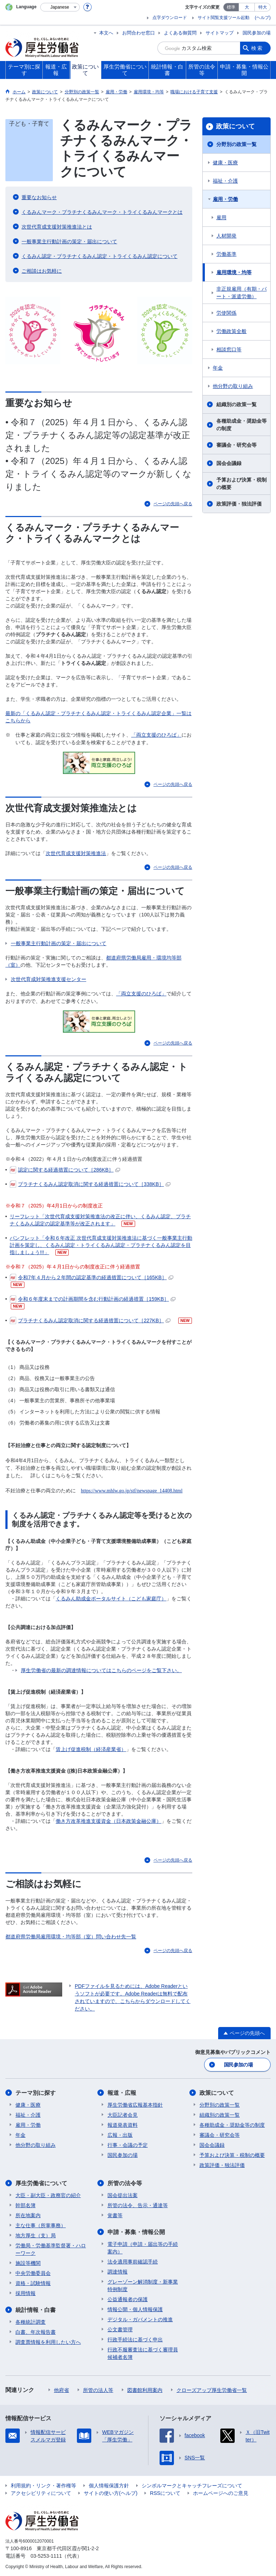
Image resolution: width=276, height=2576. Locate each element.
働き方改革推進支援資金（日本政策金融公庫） (108, 1821)
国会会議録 (229, 463)
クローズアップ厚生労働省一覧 (211, 2390)
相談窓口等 (229, 349)
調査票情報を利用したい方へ (48, 2342)
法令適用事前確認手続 (132, 2262)
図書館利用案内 (144, 2390)
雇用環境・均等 (234, 272)
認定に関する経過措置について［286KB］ (65, 1170)
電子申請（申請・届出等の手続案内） (142, 2247)
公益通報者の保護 (127, 2299)
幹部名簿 (25, 2205)
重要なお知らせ (39, 197)
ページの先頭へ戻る (172, 503)
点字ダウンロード (169, 17)
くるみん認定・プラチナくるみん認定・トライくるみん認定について (100, 256)
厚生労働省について (41, 2183)
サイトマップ (220, 33)
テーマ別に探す (35, 2093)
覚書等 (115, 2215)
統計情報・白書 (35, 2310)
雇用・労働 (225, 199)
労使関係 (226, 313)
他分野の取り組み (233, 386)
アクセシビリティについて (41, 2493)
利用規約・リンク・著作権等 (43, 2485)
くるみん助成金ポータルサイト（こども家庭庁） (111, 1598)
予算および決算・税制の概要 (241, 483)
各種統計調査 (30, 2322)
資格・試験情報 (33, 2283)
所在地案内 (28, 2215)
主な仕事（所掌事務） (40, 2225)
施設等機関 (28, 2263)
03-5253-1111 (46, 2556)
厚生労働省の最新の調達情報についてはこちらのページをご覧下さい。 (101, 1670)
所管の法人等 (98, 2390)
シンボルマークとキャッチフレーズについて (192, 2485)
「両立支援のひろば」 (156, 735)
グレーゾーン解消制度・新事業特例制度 (142, 2285)
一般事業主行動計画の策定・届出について (69, 241)
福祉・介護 (225, 181)
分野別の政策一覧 (236, 144)
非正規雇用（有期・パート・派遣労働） (241, 292)
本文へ (106, 33)
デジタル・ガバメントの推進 (140, 2319)
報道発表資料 (122, 2125)
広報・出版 (120, 2135)
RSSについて (165, 2493)
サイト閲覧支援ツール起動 (223, 17)
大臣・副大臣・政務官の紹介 (48, 2195)
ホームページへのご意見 (220, 2493)
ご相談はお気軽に (42, 271)
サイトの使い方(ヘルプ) (110, 2493)
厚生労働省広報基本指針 (135, 2105)
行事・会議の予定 (127, 2145)
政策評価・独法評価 (239, 504)
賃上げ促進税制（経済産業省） (91, 1749)
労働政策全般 (231, 331)
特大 (262, 7)
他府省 (61, 2390)
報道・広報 (121, 2093)
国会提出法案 (122, 2195)
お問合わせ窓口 (138, 33)
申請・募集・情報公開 (136, 2232)
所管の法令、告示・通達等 (137, 2205)
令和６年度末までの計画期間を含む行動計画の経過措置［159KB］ (92, 1299)
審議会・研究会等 (236, 445)
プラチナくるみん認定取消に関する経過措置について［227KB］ (90, 1320)
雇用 (221, 217)
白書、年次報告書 (35, 2332)
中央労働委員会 (33, 2273)
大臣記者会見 (122, 2115)
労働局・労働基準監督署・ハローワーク (50, 2249)
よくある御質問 (180, 33)
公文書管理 (120, 2329)
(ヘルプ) (263, 17)
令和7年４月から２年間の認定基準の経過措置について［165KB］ (91, 1277)
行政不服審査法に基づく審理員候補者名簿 (142, 2353)
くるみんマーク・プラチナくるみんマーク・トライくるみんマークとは (102, 212)
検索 (257, 48)
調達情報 (117, 2272)
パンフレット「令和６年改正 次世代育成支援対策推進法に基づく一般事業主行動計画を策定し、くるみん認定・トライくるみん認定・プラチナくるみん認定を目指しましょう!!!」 (101, 1245)
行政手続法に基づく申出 (135, 2339)
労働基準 (226, 254)
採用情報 (25, 2293)
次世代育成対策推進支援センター (48, 979)
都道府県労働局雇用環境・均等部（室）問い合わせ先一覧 (70, 1936)
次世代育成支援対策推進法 (76, 853)
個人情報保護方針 (109, 2485)
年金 (218, 368)
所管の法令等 (124, 2183)
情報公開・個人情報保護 (135, 2309)
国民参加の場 (257, 33)
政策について (235, 126)
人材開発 (226, 236)
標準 (231, 7)
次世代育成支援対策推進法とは (57, 227)
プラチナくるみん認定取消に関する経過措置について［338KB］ (90, 1184)
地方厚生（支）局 (35, 2235)
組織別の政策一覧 (236, 404)
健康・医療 (225, 162)
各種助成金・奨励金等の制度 (241, 424)
